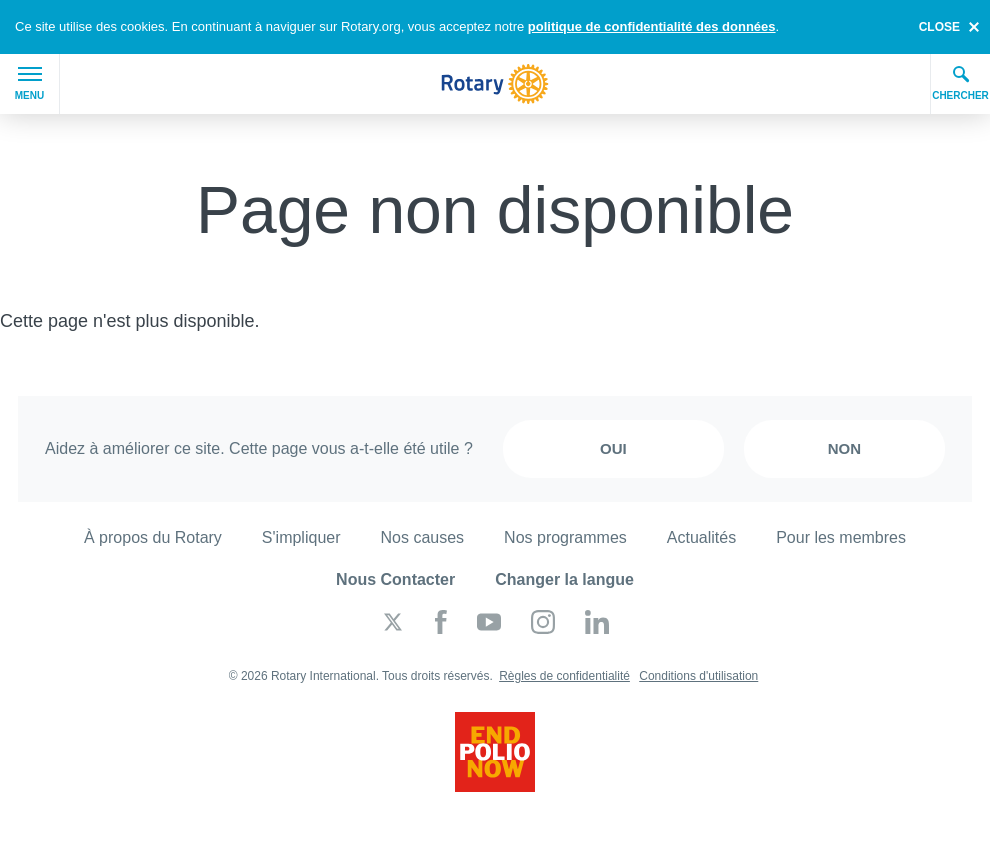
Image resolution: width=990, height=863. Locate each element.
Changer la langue (564, 579)
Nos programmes (565, 537)
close (939, 27)
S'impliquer (301, 537)
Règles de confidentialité (564, 676)
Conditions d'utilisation (698, 676)
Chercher (960, 83)
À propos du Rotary (153, 537)
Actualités (701, 537)
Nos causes (423, 537)
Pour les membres (841, 537)
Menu (29, 84)
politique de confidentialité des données (652, 26)
